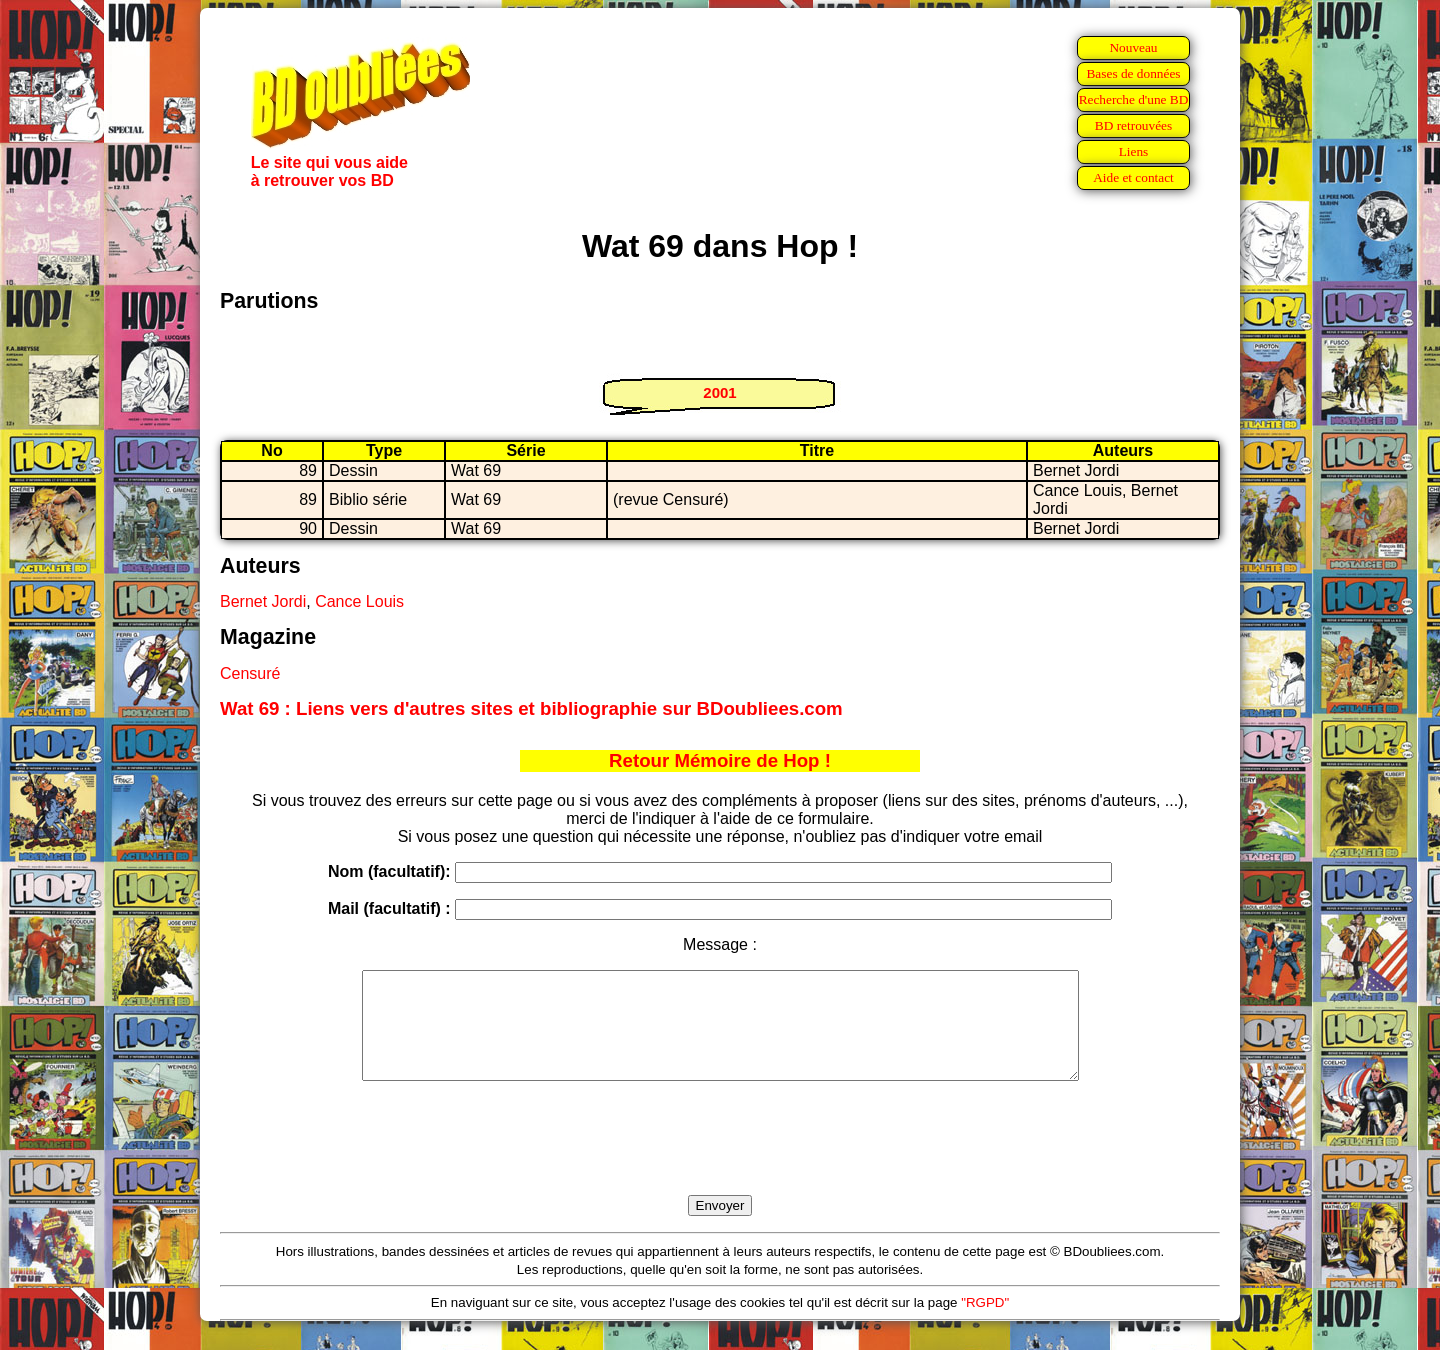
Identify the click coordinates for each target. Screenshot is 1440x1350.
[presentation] (720, 1161)
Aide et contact (1133, 177)
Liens (1134, 151)
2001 (719, 392)
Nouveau (1133, 47)
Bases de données (1133, 73)
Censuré (250, 673)
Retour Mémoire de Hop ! (720, 760)
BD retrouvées (1133, 125)
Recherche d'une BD (1134, 99)
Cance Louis (359, 601)
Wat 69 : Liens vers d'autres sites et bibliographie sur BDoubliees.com (531, 708)
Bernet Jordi (263, 601)
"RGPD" (985, 1323)
